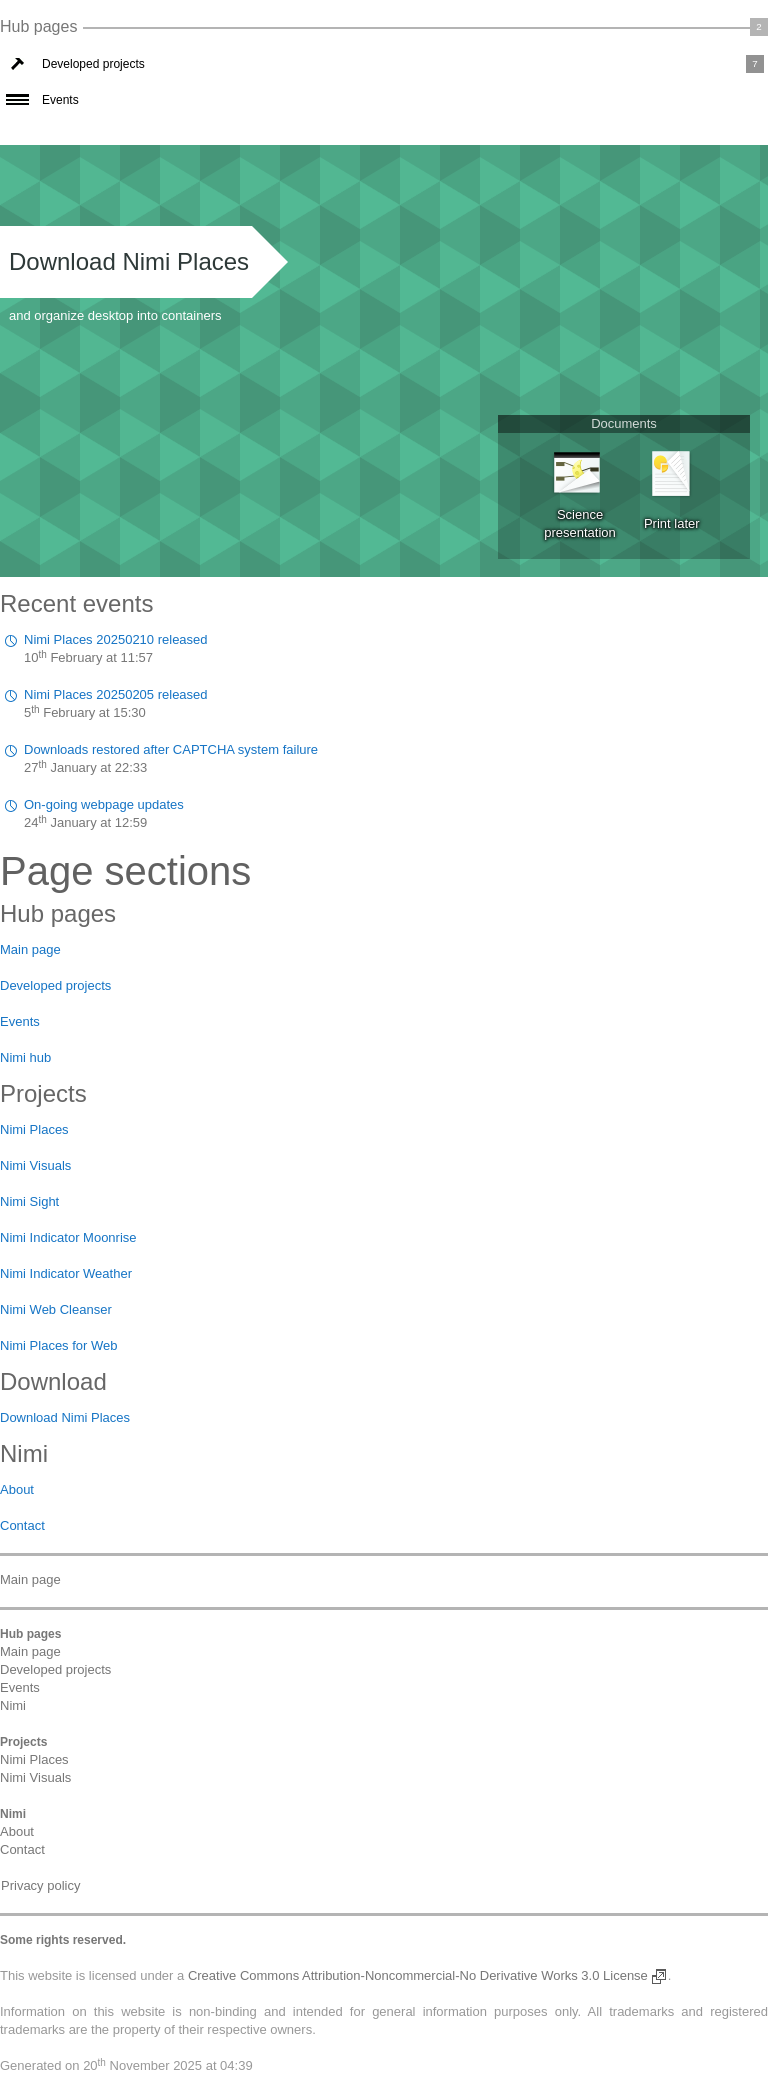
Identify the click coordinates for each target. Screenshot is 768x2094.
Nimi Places (34, 1129)
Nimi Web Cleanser (56, 1309)
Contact (22, 1525)
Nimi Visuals (35, 1165)
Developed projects (93, 64)
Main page (30, 949)
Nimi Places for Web (59, 1345)
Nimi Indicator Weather (66, 1273)
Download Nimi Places (129, 261)
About (17, 1489)
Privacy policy (40, 1885)
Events (60, 100)
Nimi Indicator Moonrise (68, 1237)
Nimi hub (25, 1057)
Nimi (13, 1705)
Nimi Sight (29, 1201)
